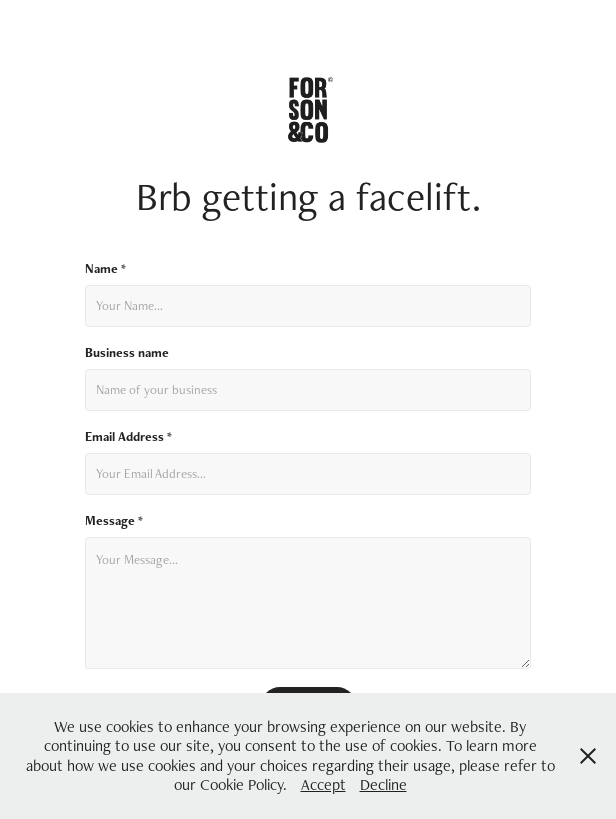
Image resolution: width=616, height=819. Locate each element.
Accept (323, 784)
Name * (105, 269)
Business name (127, 353)
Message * (114, 521)
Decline (383, 784)
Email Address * (128, 437)
